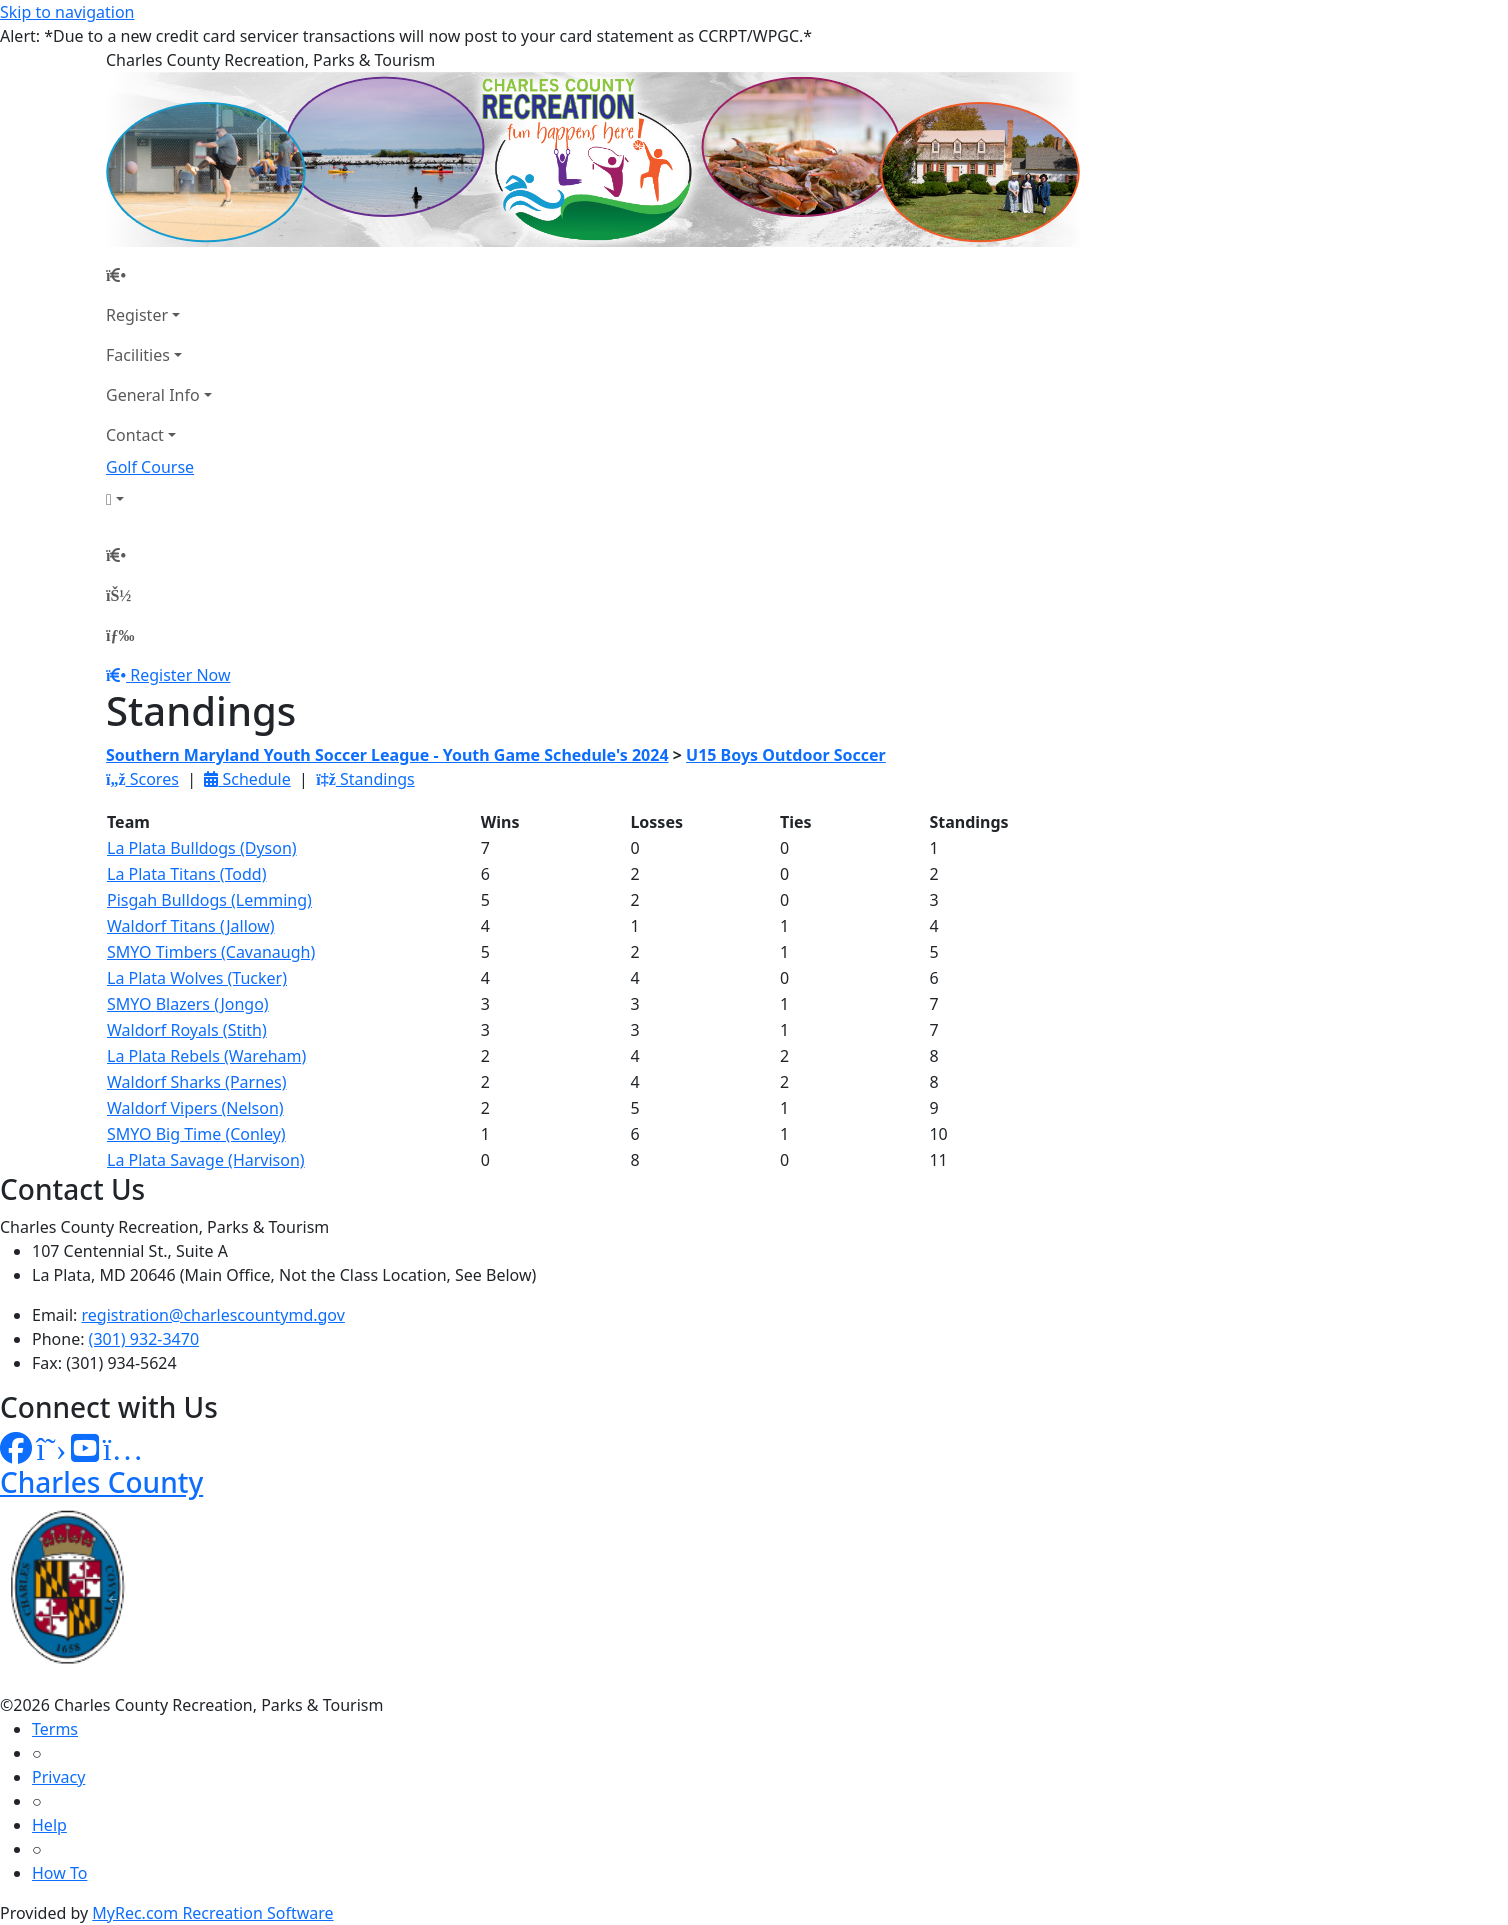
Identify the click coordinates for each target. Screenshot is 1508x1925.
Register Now (180, 675)
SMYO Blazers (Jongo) (188, 1004)
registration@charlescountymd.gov (213, 1315)
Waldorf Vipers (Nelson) (195, 1108)
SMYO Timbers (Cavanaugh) (211, 952)
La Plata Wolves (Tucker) (197, 978)
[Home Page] (159, 275)
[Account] (159, 499)
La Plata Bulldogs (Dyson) (202, 848)
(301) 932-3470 (144, 1339)
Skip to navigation (67, 12)
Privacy (58, 1777)
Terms (55, 1729)
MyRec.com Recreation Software (212, 1913)
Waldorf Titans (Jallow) (191, 926)
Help (49, 1825)
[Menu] (120, 635)
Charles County (101, 1482)
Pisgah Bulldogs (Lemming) (209, 900)
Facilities (138, 355)
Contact (135, 435)
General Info (153, 395)
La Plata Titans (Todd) (186, 874)
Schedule (247, 779)
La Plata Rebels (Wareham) (206, 1056)
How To (59, 1873)
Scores (142, 779)
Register (137, 315)
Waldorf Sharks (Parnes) (197, 1082)
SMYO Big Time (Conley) (196, 1134)
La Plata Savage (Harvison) (206, 1160)
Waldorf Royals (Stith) (187, 1030)
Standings (365, 779)
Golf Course (150, 467)
